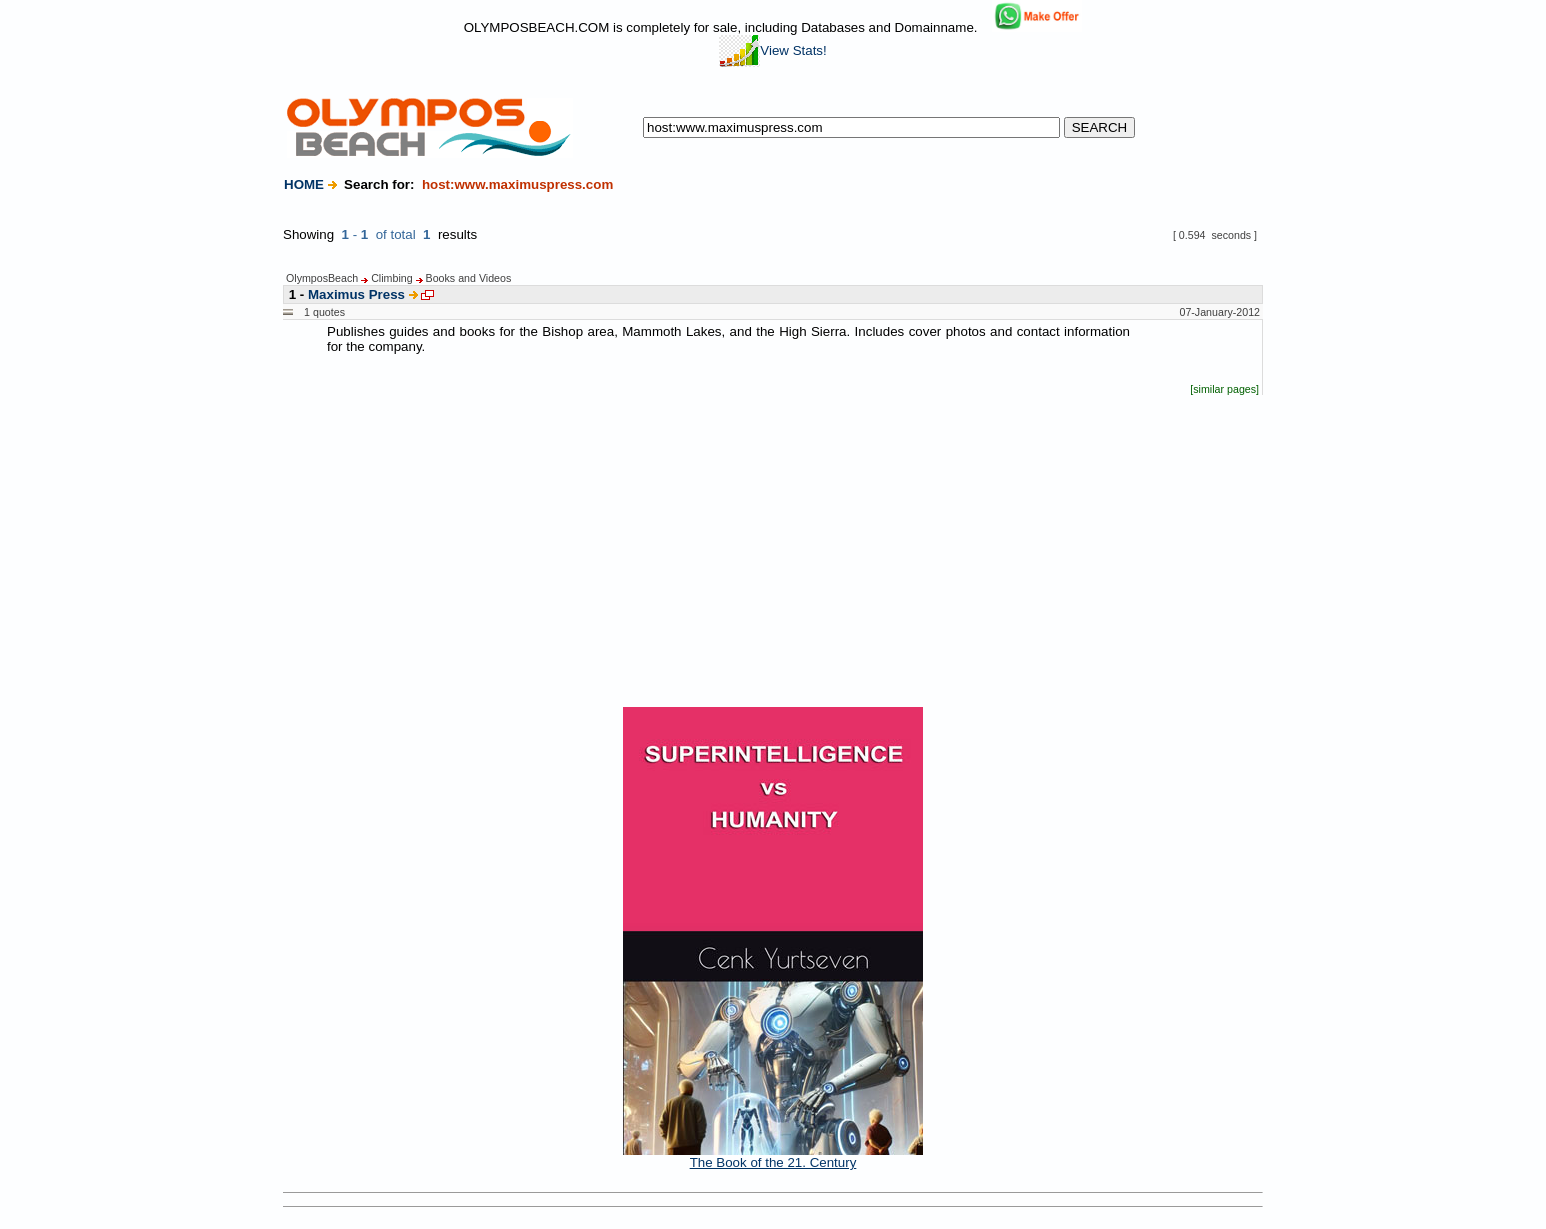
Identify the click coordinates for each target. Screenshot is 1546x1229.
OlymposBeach (322, 278)
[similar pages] (1224, 389)
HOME (304, 184)
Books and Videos (469, 278)
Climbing (391, 278)
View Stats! (772, 50)
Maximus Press (356, 294)
